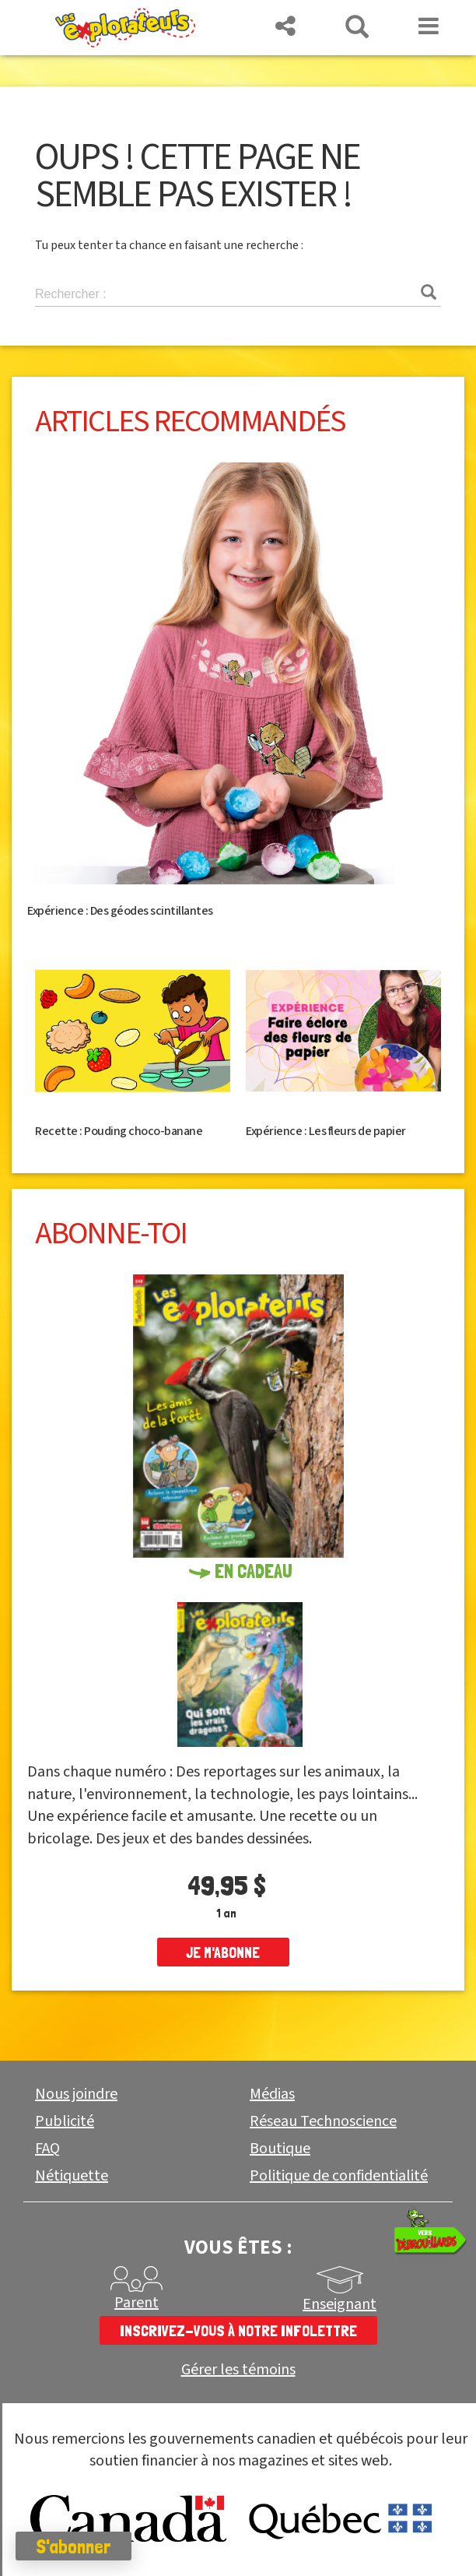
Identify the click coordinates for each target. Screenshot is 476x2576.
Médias (272, 2094)
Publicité (64, 2121)
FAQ (47, 2149)
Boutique (280, 2149)
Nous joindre (76, 2094)
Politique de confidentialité (339, 2176)
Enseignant (339, 2304)
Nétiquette (71, 2176)
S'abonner (73, 2546)
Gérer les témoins (238, 2370)
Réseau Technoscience (323, 2121)
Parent (136, 2303)
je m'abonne (223, 1952)
